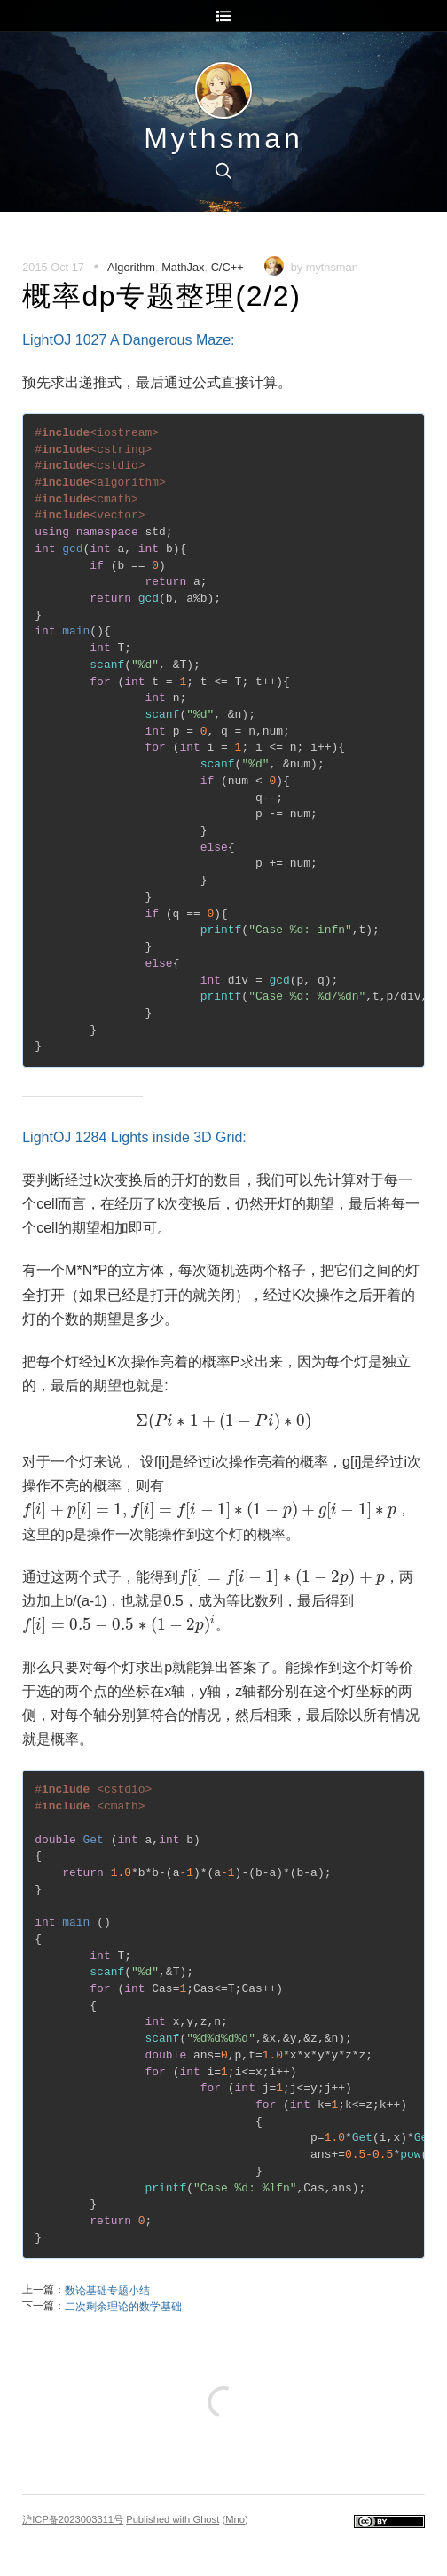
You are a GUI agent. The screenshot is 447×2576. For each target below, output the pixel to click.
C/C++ (227, 267)
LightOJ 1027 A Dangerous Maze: (128, 339)
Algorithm (131, 267)
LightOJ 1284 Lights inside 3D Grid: (134, 1137)
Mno (235, 2519)
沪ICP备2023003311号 (72, 2519)
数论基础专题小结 (107, 2290)
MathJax (182, 267)
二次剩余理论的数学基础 (123, 2306)
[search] (223, 171)
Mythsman (223, 138)
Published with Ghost (172, 2519)
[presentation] (223, 1421)
